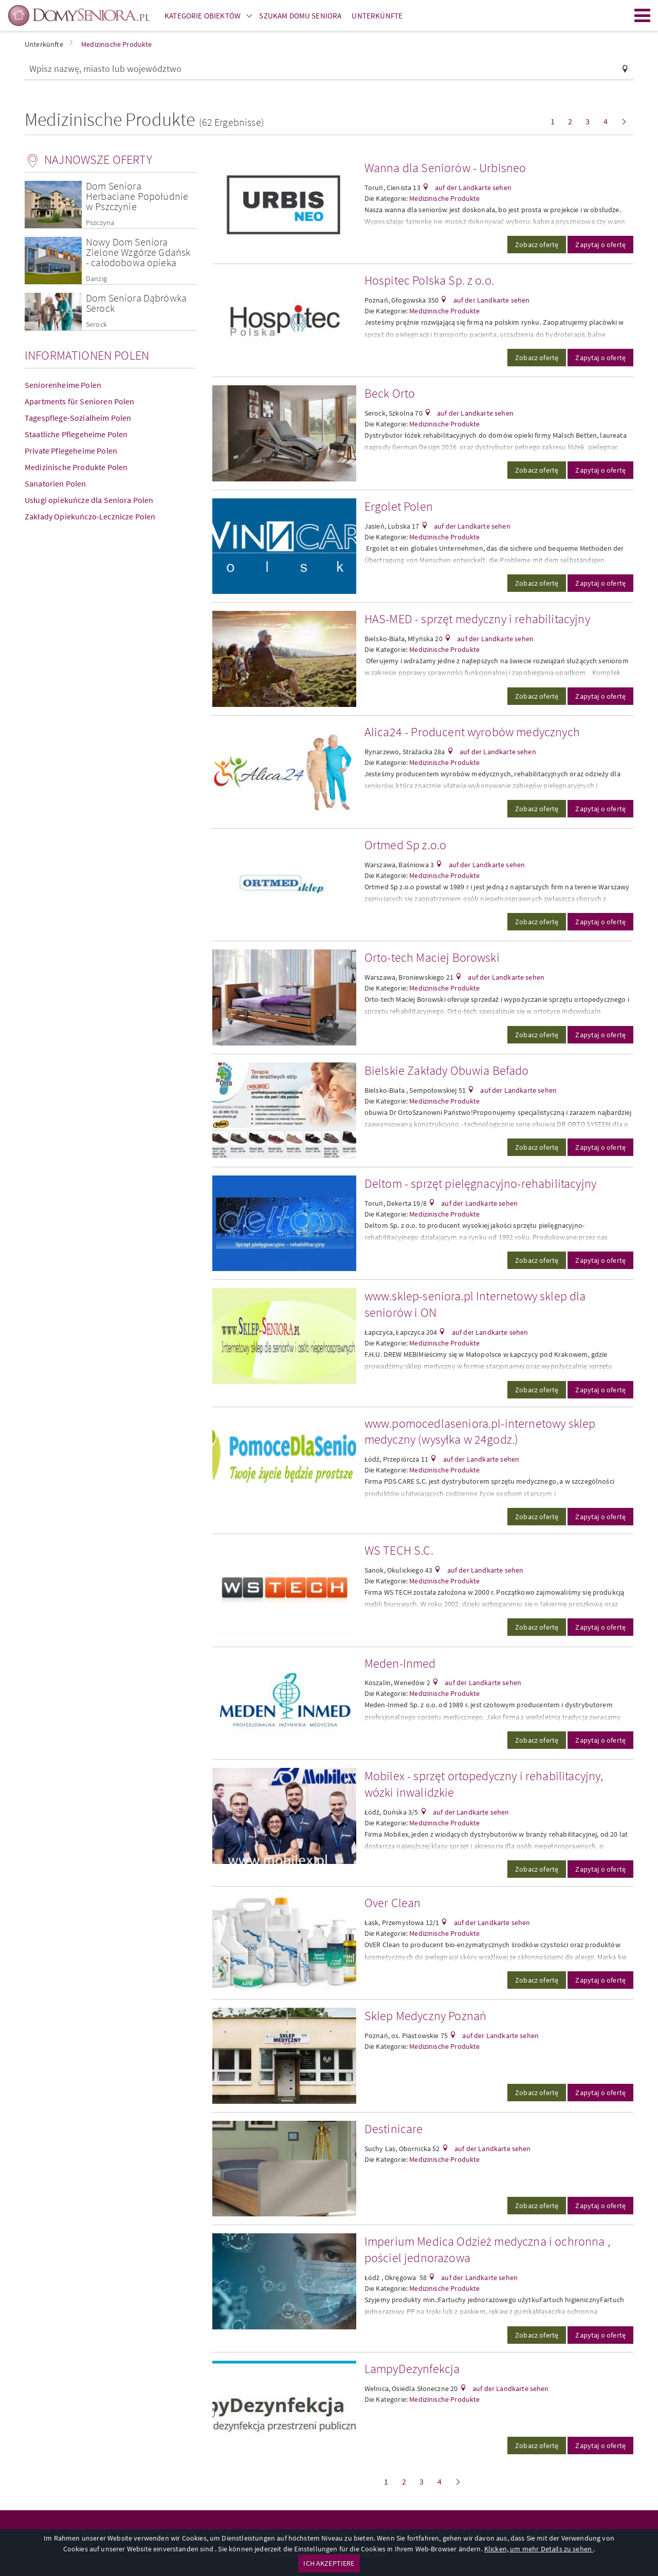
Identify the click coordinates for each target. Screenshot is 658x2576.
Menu (642, 15)
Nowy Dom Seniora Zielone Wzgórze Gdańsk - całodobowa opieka (138, 252)
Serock (96, 324)
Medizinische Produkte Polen (76, 467)
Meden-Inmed (400, 1663)
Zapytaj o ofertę (600, 244)
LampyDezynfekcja (412, 2369)
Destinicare (393, 2129)
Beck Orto (389, 393)
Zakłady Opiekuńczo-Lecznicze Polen (90, 516)
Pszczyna (100, 222)
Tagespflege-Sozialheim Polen (78, 418)
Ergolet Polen (398, 506)
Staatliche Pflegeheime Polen (76, 434)
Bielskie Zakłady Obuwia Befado (446, 1070)
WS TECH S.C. (398, 1550)
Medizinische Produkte (444, 198)
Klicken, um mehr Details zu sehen (538, 2548)
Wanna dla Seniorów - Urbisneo (445, 168)
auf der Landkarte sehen (472, 187)
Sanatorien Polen (55, 483)
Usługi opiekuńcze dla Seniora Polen (89, 500)
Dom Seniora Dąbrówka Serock (136, 302)
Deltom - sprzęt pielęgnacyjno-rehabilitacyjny (480, 1183)
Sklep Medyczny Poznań (425, 2016)
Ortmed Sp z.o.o (405, 845)
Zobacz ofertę (536, 244)
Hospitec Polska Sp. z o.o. (429, 280)
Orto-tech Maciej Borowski (432, 957)
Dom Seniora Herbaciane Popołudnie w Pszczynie (137, 196)
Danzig (96, 278)
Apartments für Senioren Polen (80, 401)
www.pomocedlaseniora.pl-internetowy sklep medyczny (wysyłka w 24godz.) (480, 1431)
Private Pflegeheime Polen (71, 450)
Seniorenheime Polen (63, 385)
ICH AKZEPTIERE (328, 2563)
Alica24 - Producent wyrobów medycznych (472, 732)
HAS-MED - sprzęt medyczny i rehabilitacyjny (477, 619)
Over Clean (392, 1903)
